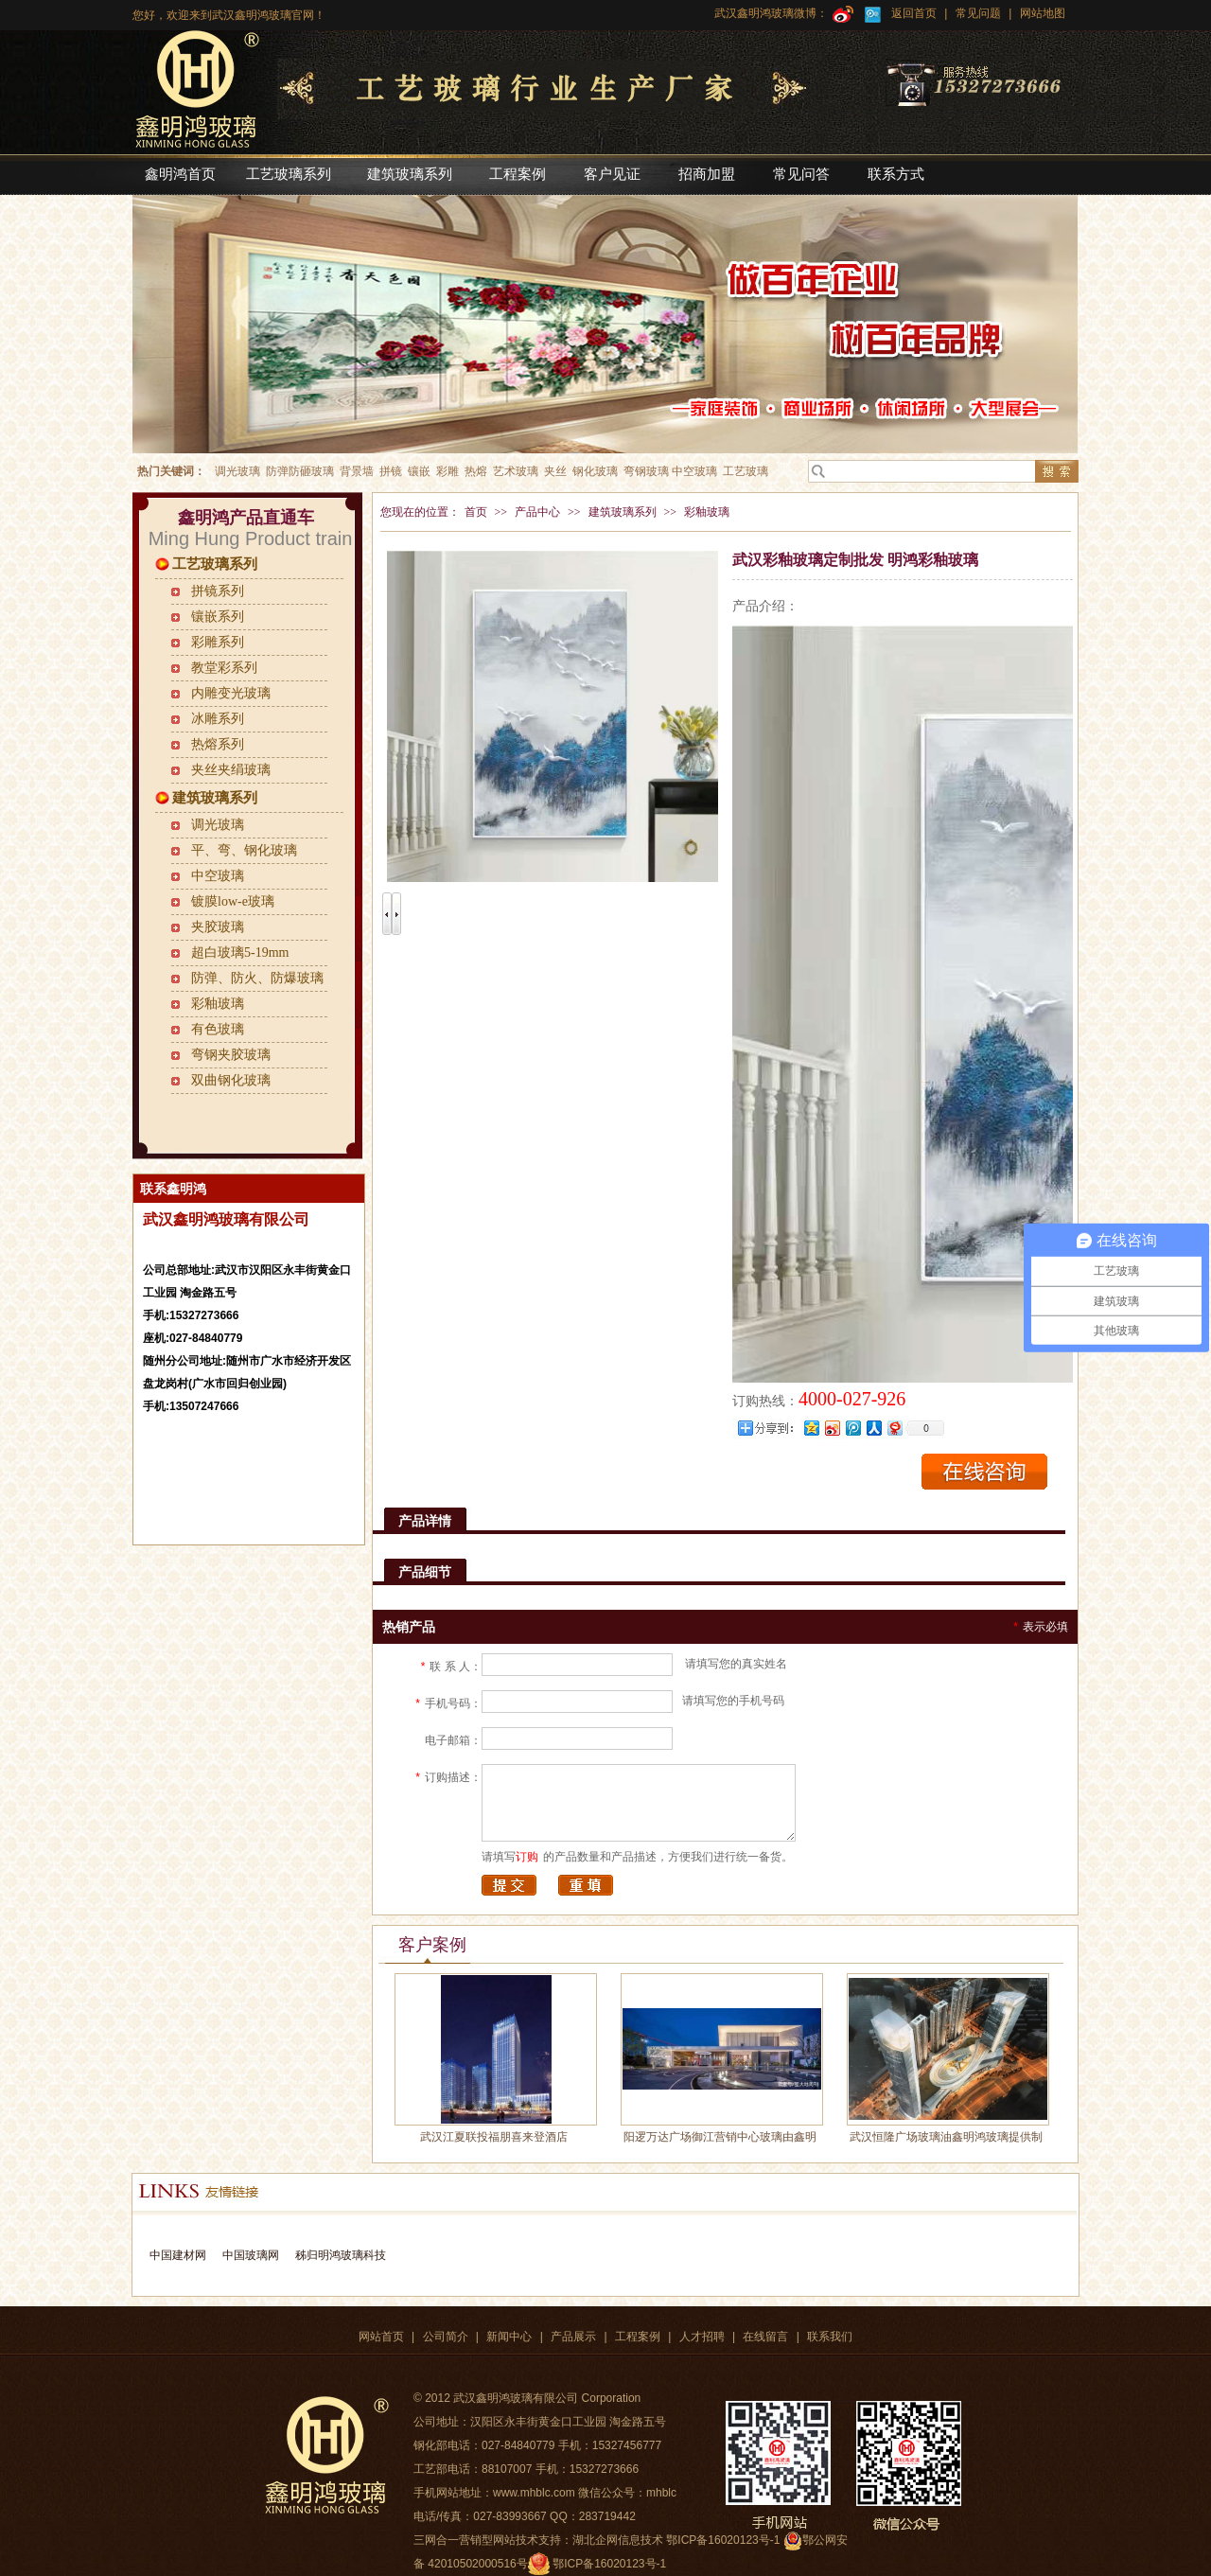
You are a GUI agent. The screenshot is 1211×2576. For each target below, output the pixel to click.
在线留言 (765, 2336)
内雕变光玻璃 (231, 693)
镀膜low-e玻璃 (232, 901)
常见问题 (978, 13)
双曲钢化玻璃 (231, 1080)
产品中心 (537, 512)
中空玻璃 (217, 876)
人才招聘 (702, 2336)
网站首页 (381, 2336)
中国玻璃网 (250, 2255)
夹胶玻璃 (217, 927)
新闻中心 (509, 2336)
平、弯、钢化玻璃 (244, 850)
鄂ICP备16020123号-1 (609, 2563)
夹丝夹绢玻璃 (231, 770)
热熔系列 (217, 744)
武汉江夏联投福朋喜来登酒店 (494, 2137)
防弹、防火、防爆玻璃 (257, 978)
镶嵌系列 (217, 616)
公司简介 (445, 2336)
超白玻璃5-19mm (240, 952)
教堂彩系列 (224, 668)
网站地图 (1040, 13)
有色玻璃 (217, 1029)
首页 (476, 512)
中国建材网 (177, 2255)
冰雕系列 (217, 719)
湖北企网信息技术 (617, 2540)
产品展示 (573, 2336)
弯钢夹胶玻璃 (231, 1055)
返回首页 (914, 13)
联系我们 (829, 2336)
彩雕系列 (217, 642)
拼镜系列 (217, 591)
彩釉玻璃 (217, 1004)
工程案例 (637, 2336)
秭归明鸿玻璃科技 (338, 2255)
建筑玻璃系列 (214, 797)
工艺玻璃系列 (214, 564)
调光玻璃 (217, 825)
